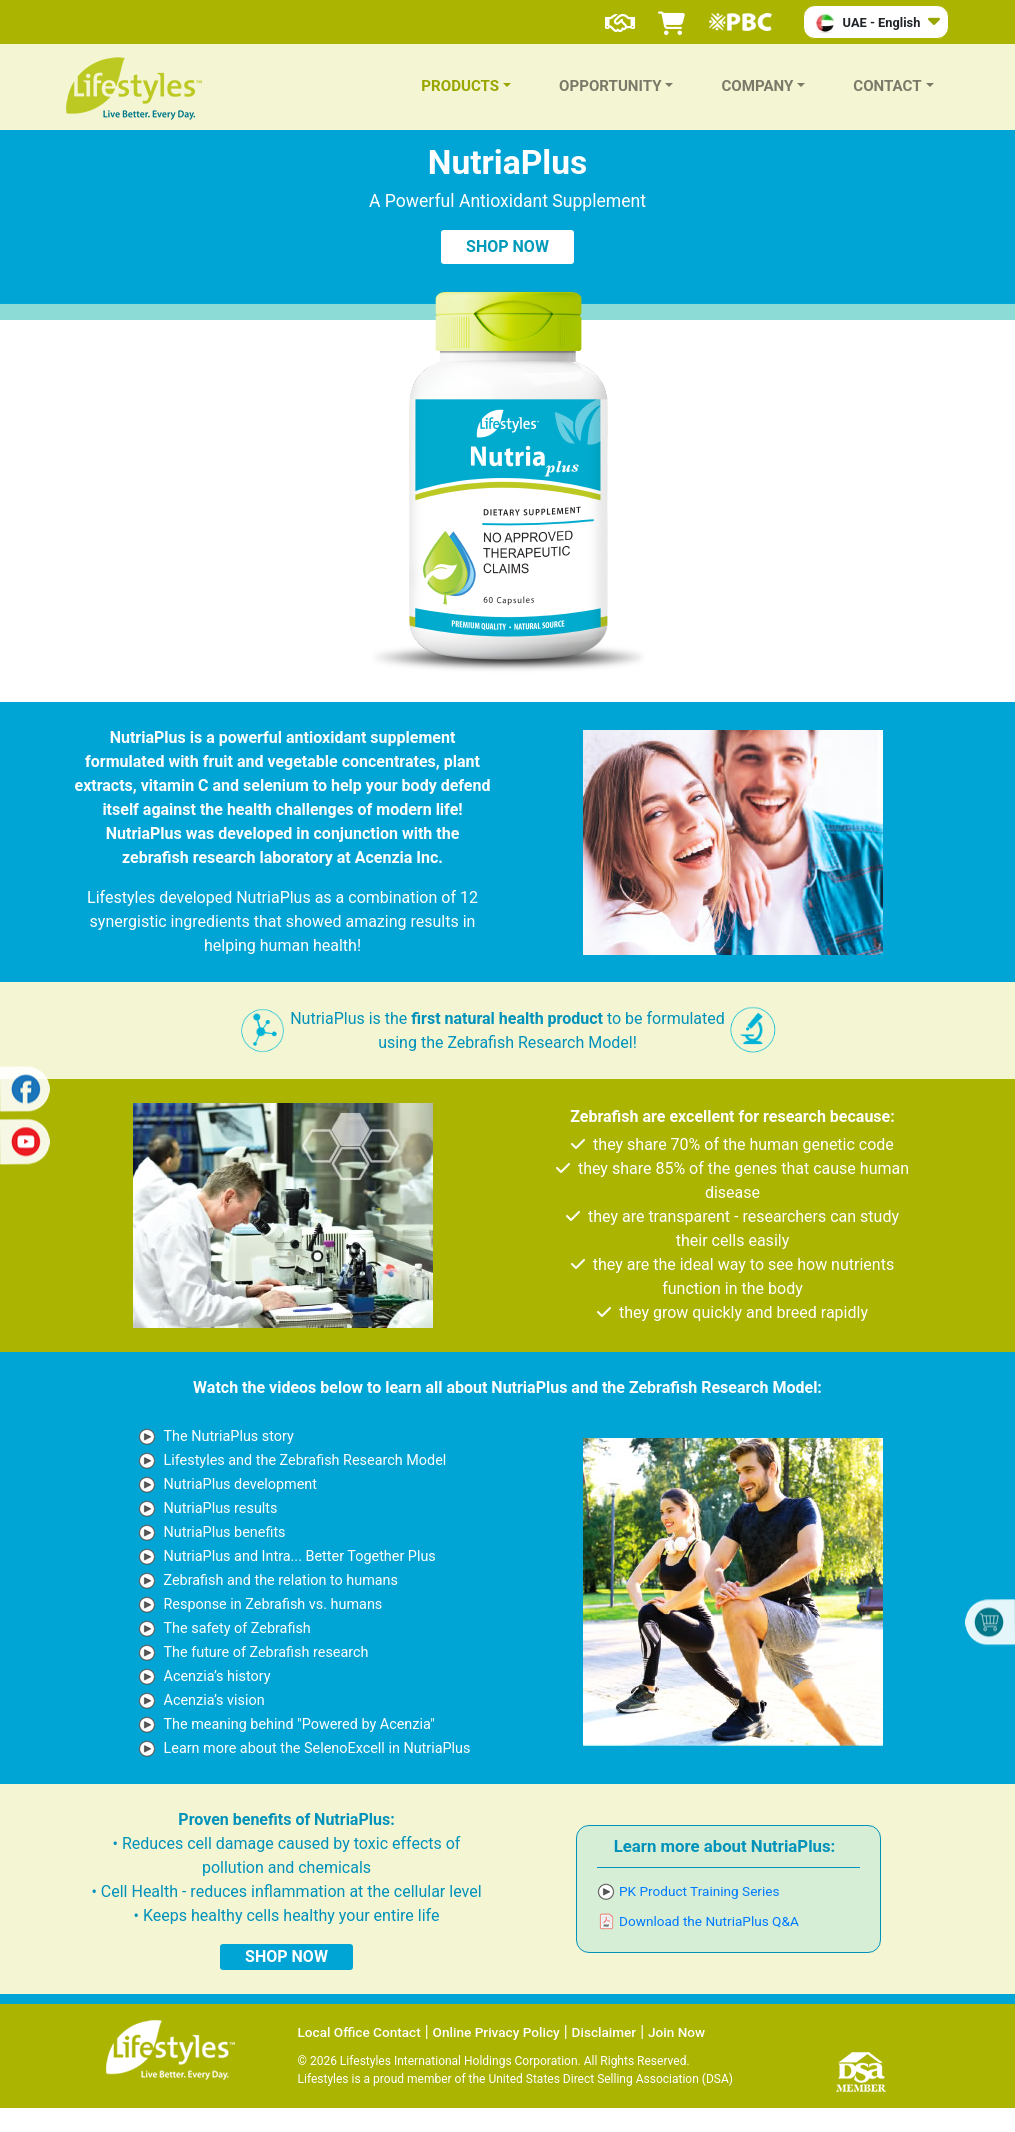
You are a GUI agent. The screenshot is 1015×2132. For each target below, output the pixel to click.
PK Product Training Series (699, 1891)
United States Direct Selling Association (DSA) (610, 2079)
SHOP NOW (507, 246)
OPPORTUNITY (610, 86)
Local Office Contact (359, 2032)
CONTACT (887, 86)
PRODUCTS (460, 86)
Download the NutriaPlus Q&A (709, 1921)
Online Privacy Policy (496, 2032)
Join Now (676, 2032)
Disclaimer (604, 2032)
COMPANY (757, 86)
